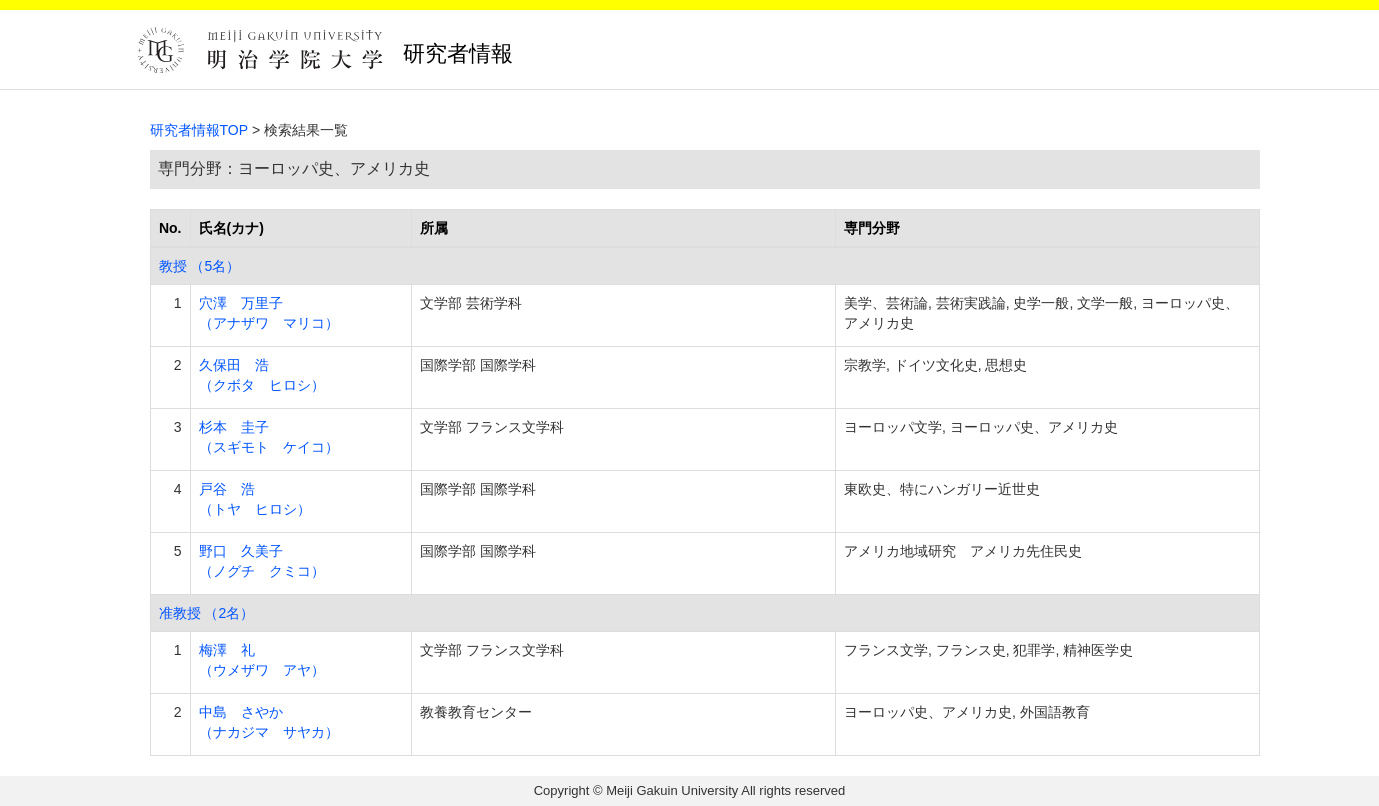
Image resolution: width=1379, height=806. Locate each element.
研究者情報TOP (199, 130)
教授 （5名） (200, 266)
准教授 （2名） (207, 613)
